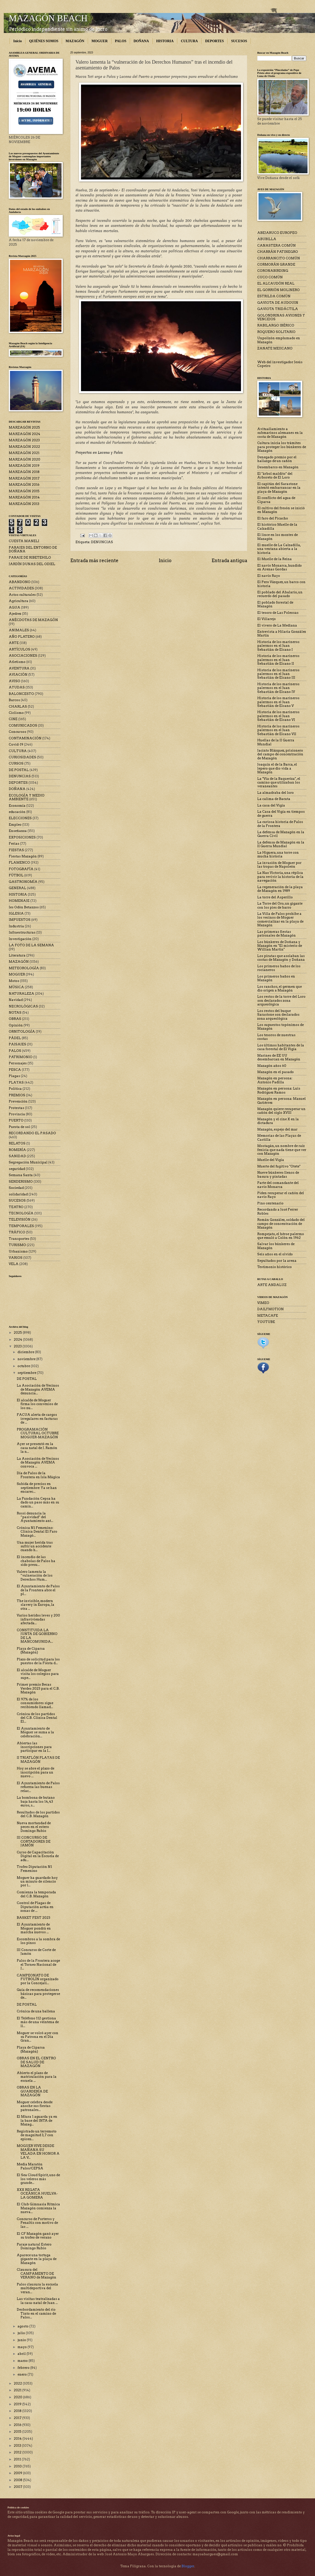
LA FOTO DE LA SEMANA (31, 945)
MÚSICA (16, 987)
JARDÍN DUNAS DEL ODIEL (32, 564)
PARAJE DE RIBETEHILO (30, 557)
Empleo (15, 824)
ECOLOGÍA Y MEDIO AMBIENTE (26, 797)
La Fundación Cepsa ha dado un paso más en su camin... (38, 1502)
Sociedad (16, 1188)
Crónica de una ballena (36, 2011)
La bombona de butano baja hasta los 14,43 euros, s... (36, 1801)
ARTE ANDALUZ (271, 1285)
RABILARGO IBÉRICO (275, 325)
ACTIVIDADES (21, 588)
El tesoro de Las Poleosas (277, 613)
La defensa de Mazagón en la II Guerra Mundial (280, 844)
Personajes (18, 1063)
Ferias (14, 843)
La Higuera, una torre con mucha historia (278, 854)
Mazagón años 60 (271, 1066)
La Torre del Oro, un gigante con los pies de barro (279, 905)
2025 (18, 1332)
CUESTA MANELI (24, 541)
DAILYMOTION (270, 1309)
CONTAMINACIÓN (25, 738)
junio (22, 2340)
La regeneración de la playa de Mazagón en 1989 (280, 889)
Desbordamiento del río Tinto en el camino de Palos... (36, 2313)
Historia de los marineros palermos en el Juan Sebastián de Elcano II (278, 659)
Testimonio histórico (274, 1267)
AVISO (14, 681)
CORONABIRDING (272, 271)
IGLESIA (16, 913)
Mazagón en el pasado (275, 1072)
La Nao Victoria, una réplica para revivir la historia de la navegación (280, 876)
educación (17, 812)
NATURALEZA (21, 993)
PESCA (15, 1070)
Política (15, 1089)
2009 (18, 2473)
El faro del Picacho (272, 518)
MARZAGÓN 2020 (24, 459)
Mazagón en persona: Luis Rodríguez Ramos (278, 1090)
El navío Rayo (268, 576)
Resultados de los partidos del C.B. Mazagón (38, 1814)
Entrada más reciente (94, 560)
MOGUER (100, 41)
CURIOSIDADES (22, 757)
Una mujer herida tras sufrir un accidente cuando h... (35, 1546)
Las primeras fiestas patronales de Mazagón (276, 933)
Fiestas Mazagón (23, 856)
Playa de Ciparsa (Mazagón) (31, 1650)
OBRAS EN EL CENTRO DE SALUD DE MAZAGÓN (36, 2062)
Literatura (17, 955)
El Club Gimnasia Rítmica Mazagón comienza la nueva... (38, 2208)
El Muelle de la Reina (274, 559)
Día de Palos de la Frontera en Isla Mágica (38, 1475)
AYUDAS (17, 687)
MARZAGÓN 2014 (24, 497)
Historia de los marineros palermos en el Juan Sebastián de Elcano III (278, 674)
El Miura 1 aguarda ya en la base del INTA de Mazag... (37, 2120)
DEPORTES (214, 41)
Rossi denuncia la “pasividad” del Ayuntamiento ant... (35, 1517)
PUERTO (16, 1120)
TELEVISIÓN (19, 1219)
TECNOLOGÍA (21, 1213)
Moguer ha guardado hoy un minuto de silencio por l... (37, 1881)
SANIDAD (17, 1156)
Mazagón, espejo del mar (277, 1129)
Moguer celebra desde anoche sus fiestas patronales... (34, 2106)
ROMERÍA (17, 1150)
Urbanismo (18, 1251)
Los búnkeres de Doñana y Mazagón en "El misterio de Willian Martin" (279, 946)
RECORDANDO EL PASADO (32, 1133)
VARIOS (15, 1258)
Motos (14, 981)
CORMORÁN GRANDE (276, 264)
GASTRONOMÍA (23, 882)
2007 (18, 2487)
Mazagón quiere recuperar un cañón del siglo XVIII (281, 1111)
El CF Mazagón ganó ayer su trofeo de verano (38, 2235)
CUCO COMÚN (270, 277)
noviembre (27, 1359)
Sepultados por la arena (276, 1261)
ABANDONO (19, 582)
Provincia (17, 1114)
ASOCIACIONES (23, 655)
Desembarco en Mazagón (277, 467)
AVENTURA (19, 668)
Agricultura (18, 601)
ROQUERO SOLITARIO (276, 332)
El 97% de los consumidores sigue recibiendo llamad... (35, 1703)
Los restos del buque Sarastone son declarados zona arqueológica (278, 1014)
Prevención (18, 1101)
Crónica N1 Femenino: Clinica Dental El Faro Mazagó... (37, 1531)
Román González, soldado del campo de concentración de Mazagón (281, 1223)
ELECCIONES (20, 818)
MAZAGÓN (75, 41)
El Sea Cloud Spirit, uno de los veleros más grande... (38, 2179)
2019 (18, 2404)
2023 (18, 1346)
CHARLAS (18, 706)
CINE (13, 719)
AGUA (14, 607)
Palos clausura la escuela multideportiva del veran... (37, 2288)
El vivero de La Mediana (277, 625)
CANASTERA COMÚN (276, 245)
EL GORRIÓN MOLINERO (278, 290)
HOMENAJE (19, 901)
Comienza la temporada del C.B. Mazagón (36, 1894)
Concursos (17, 732)
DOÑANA (141, 41)
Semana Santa (21, 1175)
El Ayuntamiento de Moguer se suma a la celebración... (35, 1732)
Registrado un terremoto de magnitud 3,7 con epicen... (36, 2135)
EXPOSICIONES (22, 837)
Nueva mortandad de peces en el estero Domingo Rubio (34, 1827)
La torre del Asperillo (275, 897)
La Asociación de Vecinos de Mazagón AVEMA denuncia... (38, 1389)
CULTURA (189, 41)
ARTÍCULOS (19, 649)
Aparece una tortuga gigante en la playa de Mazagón (36, 2259)
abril (22, 2354)
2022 (18, 2383)
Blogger (188, 2566)
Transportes (19, 1239)
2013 (18, 2445)
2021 (18, 2390)
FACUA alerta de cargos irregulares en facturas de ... (37, 1418)
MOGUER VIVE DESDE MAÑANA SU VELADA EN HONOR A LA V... (38, 2151)
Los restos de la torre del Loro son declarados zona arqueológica (281, 1000)
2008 (18, 2480)
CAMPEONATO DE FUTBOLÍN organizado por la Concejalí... (37, 1979)
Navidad (16, 1000)
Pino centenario (270, 1203)
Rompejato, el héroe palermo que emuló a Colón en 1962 (280, 1236)
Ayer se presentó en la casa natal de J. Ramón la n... (37, 1447)
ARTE (14, 643)
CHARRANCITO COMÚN (278, 258)
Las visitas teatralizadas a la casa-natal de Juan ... (38, 2300)
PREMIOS (17, 1095)
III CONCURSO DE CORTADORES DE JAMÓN (33, 1841)
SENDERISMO (21, 1181)
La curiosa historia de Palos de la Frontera (280, 823)
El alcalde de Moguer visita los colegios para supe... (38, 1674)
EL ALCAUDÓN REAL (275, 283)
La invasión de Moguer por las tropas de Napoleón (279, 864)
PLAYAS (16, 1082)
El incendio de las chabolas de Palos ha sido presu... (36, 1561)
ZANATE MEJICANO (274, 348)
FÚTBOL (16, 875)
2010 (18, 2466)
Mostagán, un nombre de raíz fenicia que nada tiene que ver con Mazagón (281, 1149)
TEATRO (16, 1207)
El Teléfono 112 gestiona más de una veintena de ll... (38, 2022)
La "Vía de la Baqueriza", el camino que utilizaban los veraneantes (278, 782)
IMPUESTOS (19, 920)
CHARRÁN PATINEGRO (277, 252)
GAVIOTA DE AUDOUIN (277, 303)
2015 (18, 2431)
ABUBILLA (266, 239)
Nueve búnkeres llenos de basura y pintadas (278, 1174)
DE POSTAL (19, 770)
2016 (18, 2425)
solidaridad (18, 1194)
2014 (18, 2438)
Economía (17, 805)
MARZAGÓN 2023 (24, 440)
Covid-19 (16, 744)
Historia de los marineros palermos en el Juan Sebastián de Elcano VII (278, 730)
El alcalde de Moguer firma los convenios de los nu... (37, 1404)
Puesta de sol (19, 1127)
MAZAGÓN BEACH (48, 18)
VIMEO (263, 1303)
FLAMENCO (19, 862)
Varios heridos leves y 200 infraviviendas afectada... (38, 1619)
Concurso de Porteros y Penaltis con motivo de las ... (37, 2223)
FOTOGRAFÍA (21, 869)
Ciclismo (16, 713)
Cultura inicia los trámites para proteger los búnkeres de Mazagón (281, 447)
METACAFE (267, 1315)
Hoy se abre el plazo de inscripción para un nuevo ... (35, 1772)
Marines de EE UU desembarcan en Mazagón (278, 1057)
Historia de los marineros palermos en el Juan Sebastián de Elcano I (278, 645)
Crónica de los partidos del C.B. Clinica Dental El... (37, 1718)
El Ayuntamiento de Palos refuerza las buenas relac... (38, 1787)
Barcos (14, 700)
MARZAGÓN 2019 (24, 466)
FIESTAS (16, 850)
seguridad (17, 1169)
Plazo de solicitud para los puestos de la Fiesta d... (38, 1661)
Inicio (17, 41)
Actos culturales (22, 595)
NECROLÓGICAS (23, 1006)
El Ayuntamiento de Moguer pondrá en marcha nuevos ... (34, 1928)
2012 (18, 2452)
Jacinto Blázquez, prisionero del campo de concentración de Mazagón (280, 754)
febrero (24, 2368)
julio (22, 2333)
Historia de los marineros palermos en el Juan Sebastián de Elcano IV (278, 688)
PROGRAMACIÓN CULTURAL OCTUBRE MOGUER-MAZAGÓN (38, 1433)
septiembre (27, 1373)
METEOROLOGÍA (24, 968)
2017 (18, 2418)
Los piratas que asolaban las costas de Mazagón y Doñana (281, 958)
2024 (18, 1339)
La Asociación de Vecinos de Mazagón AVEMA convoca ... (38, 1462)
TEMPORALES (21, 1226)
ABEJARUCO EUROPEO (277, 233)
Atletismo (17, 662)
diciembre (26, 1352)
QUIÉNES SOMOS (43, 41)
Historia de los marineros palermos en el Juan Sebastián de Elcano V (278, 702)
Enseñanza (18, 831)
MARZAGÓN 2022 (24, 447)
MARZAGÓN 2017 (24, 478)
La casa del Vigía (271, 805)
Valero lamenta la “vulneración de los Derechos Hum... (34, 1575)
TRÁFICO (17, 1232)
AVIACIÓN (18, 674)
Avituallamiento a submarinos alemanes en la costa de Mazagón (280, 433)
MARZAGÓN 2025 (24, 427)
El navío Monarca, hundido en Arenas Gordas (279, 567)
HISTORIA (165, 41)
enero (23, 2374)
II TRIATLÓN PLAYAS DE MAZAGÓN (38, 1759)
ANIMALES (19, 630)
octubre (24, 1366)
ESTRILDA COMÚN (273, 296)
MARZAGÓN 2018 (24, 472)
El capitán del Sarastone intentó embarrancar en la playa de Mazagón (278, 487)
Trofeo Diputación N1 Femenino (34, 1868)
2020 (18, 2397)
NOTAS (15, 1012)
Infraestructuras (22, 932)
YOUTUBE (266, 1322)
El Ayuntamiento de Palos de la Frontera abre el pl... (38, 1590)
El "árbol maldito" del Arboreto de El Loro (274, 475)
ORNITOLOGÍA (22, 1031)
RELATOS (17, 1143)
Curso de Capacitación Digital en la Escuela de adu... (38, 1856)
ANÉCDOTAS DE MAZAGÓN (33, 620)
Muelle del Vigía (270, 1160)
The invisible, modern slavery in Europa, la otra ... (35, 1604)
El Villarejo (266, 619)
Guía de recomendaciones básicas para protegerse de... (38, 1993)
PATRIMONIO (20, 1057)
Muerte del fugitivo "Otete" (278, 1166)
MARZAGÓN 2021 (24, 453)
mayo (23, 2347)
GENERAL (17, 888)
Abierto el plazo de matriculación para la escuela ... (36, 2077)
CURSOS (16, 763)
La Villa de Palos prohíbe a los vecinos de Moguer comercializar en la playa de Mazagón (280, 919)
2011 (18, 2459)
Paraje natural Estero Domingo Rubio (34, 2246)
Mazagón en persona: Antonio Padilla (274, 1080)
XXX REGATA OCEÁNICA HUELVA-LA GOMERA (37, 2193)
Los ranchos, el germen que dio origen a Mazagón (279, 988)
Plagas (14, 1076)
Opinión (16, 1025)
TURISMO (17, 1245)
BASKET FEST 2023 (33, 1918)
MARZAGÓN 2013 (24, 504)
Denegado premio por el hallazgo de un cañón (276, 459)
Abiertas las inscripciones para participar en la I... (34, 1747)
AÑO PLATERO (22, 637)
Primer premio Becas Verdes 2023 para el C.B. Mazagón (38, 1688)
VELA (13, 1264)
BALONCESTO (21, 694)
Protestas (16, 1108)
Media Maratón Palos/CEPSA (30, 2166)
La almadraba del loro (275, 793)
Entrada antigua (229, 560)
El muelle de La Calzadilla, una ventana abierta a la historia (279, 549)
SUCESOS (239, 41)
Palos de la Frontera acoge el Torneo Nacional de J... (38, 1964)
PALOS (120, 41)
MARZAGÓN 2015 (24, 491)
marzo (23, 2361)
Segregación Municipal (28, 1162)
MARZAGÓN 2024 (24, 434)
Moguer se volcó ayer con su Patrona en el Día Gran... (37, 2037)
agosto (23, 2326)
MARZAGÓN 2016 (24, 484)
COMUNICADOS (23, 725)
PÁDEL (15, 1038)
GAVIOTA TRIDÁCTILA (277, 309)
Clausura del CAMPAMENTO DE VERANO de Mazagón (36, 2273)
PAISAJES (17, 1044)
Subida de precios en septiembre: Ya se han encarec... (37, 1487)
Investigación (20, 939)
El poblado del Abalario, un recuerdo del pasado (279, 594)
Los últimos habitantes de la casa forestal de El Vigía (280, 1047)
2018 (18, 2411)
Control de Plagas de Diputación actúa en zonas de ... (35, 1907)
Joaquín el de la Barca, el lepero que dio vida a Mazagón (277, 768)
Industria (16, 926)
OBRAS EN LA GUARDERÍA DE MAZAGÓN (32, 2091)
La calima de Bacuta (273, 799)
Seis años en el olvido (275, 1254)
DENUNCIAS (102, 542)
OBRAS (15, 1019)
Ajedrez (15, 614)
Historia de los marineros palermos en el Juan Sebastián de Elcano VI (278, 716)
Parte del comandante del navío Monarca (278, 1184)
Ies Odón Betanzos (24, 907)
